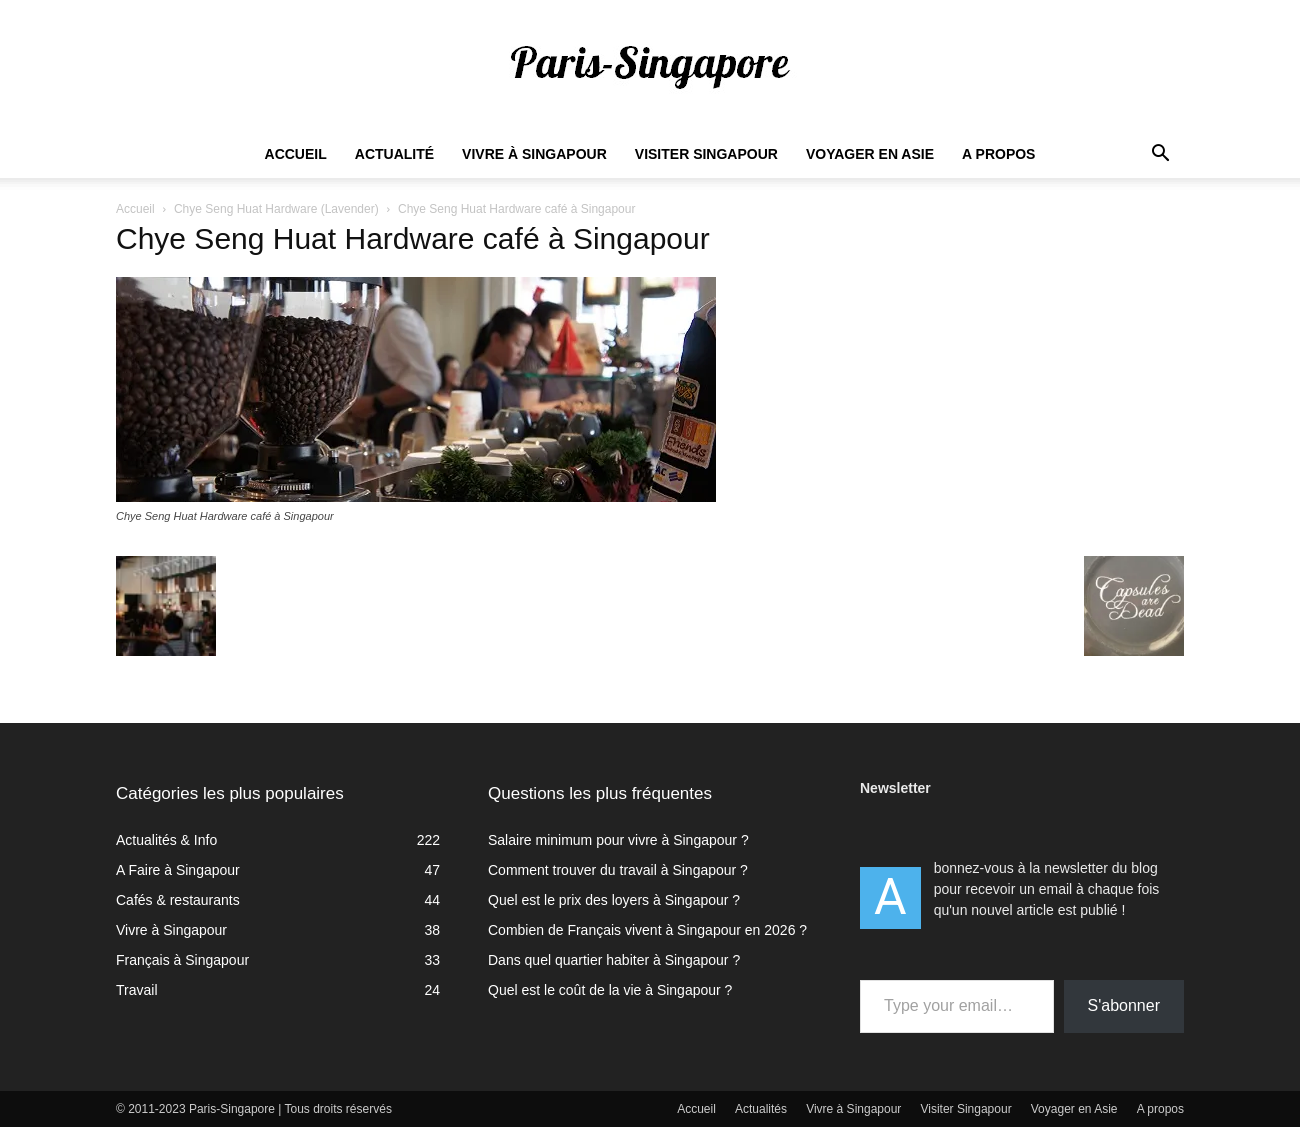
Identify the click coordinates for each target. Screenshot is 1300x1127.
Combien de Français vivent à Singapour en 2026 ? (647, 930)
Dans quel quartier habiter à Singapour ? (614, 960)
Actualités (761, 1109)
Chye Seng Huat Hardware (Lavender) (276, 209)
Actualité (394, 154)
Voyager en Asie (870, 154)
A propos (998, 154)
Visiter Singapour (706, 154)
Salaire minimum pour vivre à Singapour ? (618, 840)
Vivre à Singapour (534, 154)
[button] (1160, 155)
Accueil (296, 154)
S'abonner (1124, 1005)
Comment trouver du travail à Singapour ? (618, 870)
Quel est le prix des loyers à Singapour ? (614, 900)
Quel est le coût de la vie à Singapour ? (610, 990)
